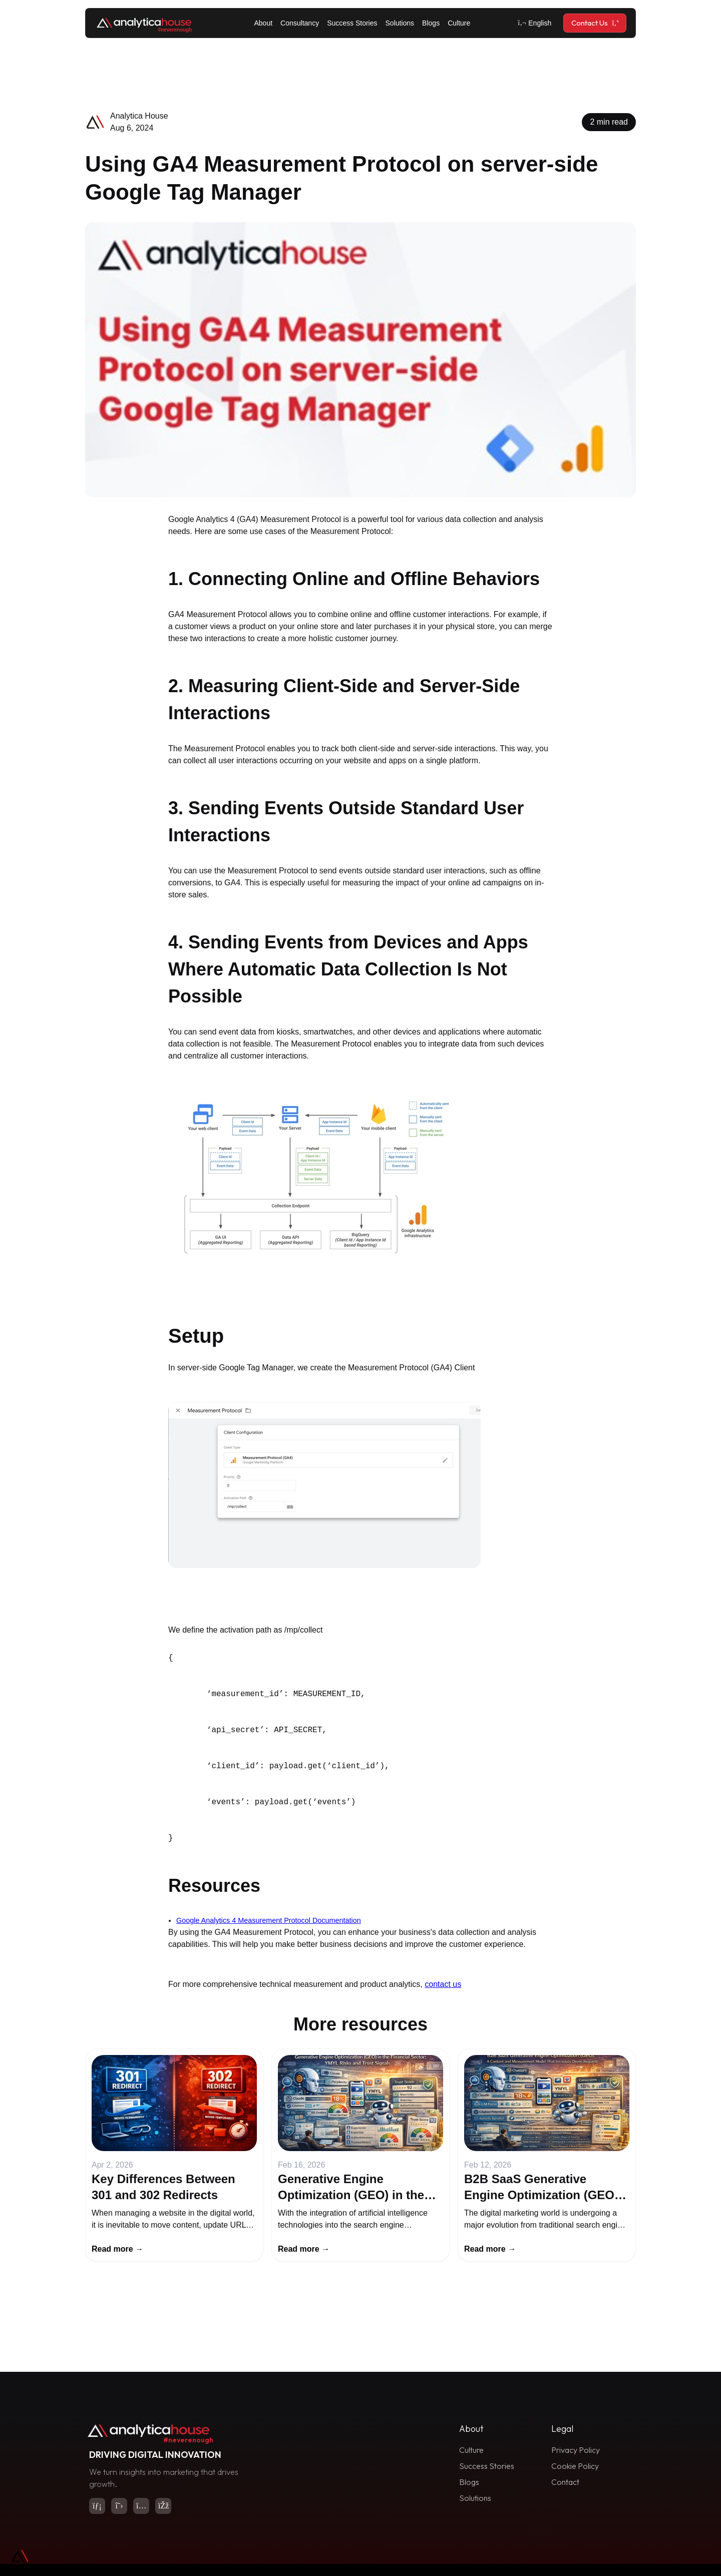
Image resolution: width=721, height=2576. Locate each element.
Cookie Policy (575, 2466)
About (263, 23)
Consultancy (299, 23)
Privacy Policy (575, 2450)
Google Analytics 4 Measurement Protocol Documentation (268, 1920)
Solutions (400, 23)
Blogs (431, 23)
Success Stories (352, 23)
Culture (459, 23)
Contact (565, 2482)
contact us (443, 1984)
